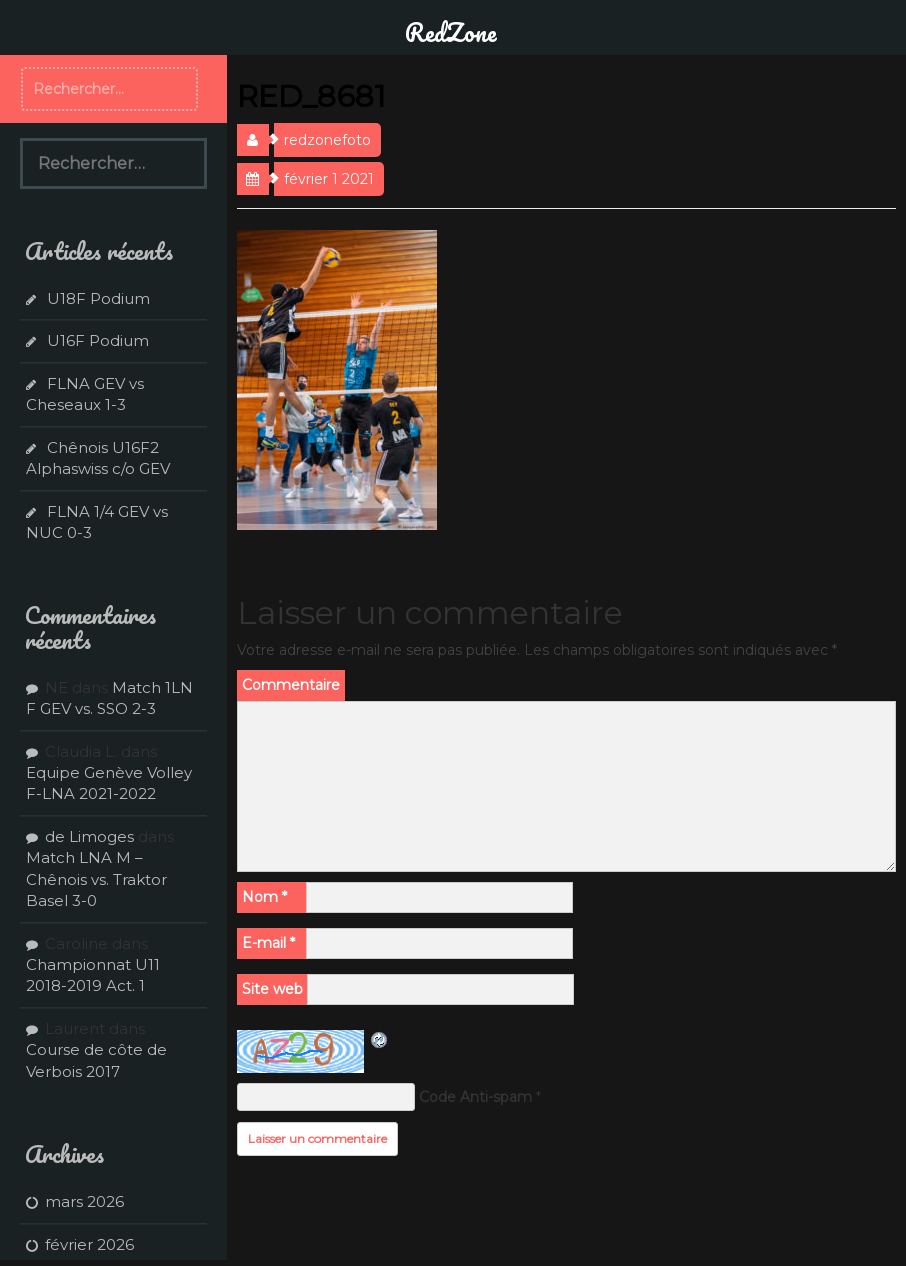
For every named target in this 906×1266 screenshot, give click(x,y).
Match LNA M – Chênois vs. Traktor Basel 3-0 (96, 879)
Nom (264, 897)
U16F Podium (98, 340)
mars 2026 (84, 1201)
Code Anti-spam (475, 1097)
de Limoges (89, 836)
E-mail (268, 943)
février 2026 (89, 1244)
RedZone (451, 32)
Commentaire (291, 685)
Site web (272, 989)
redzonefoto (327, 140)
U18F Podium (98, 298)
